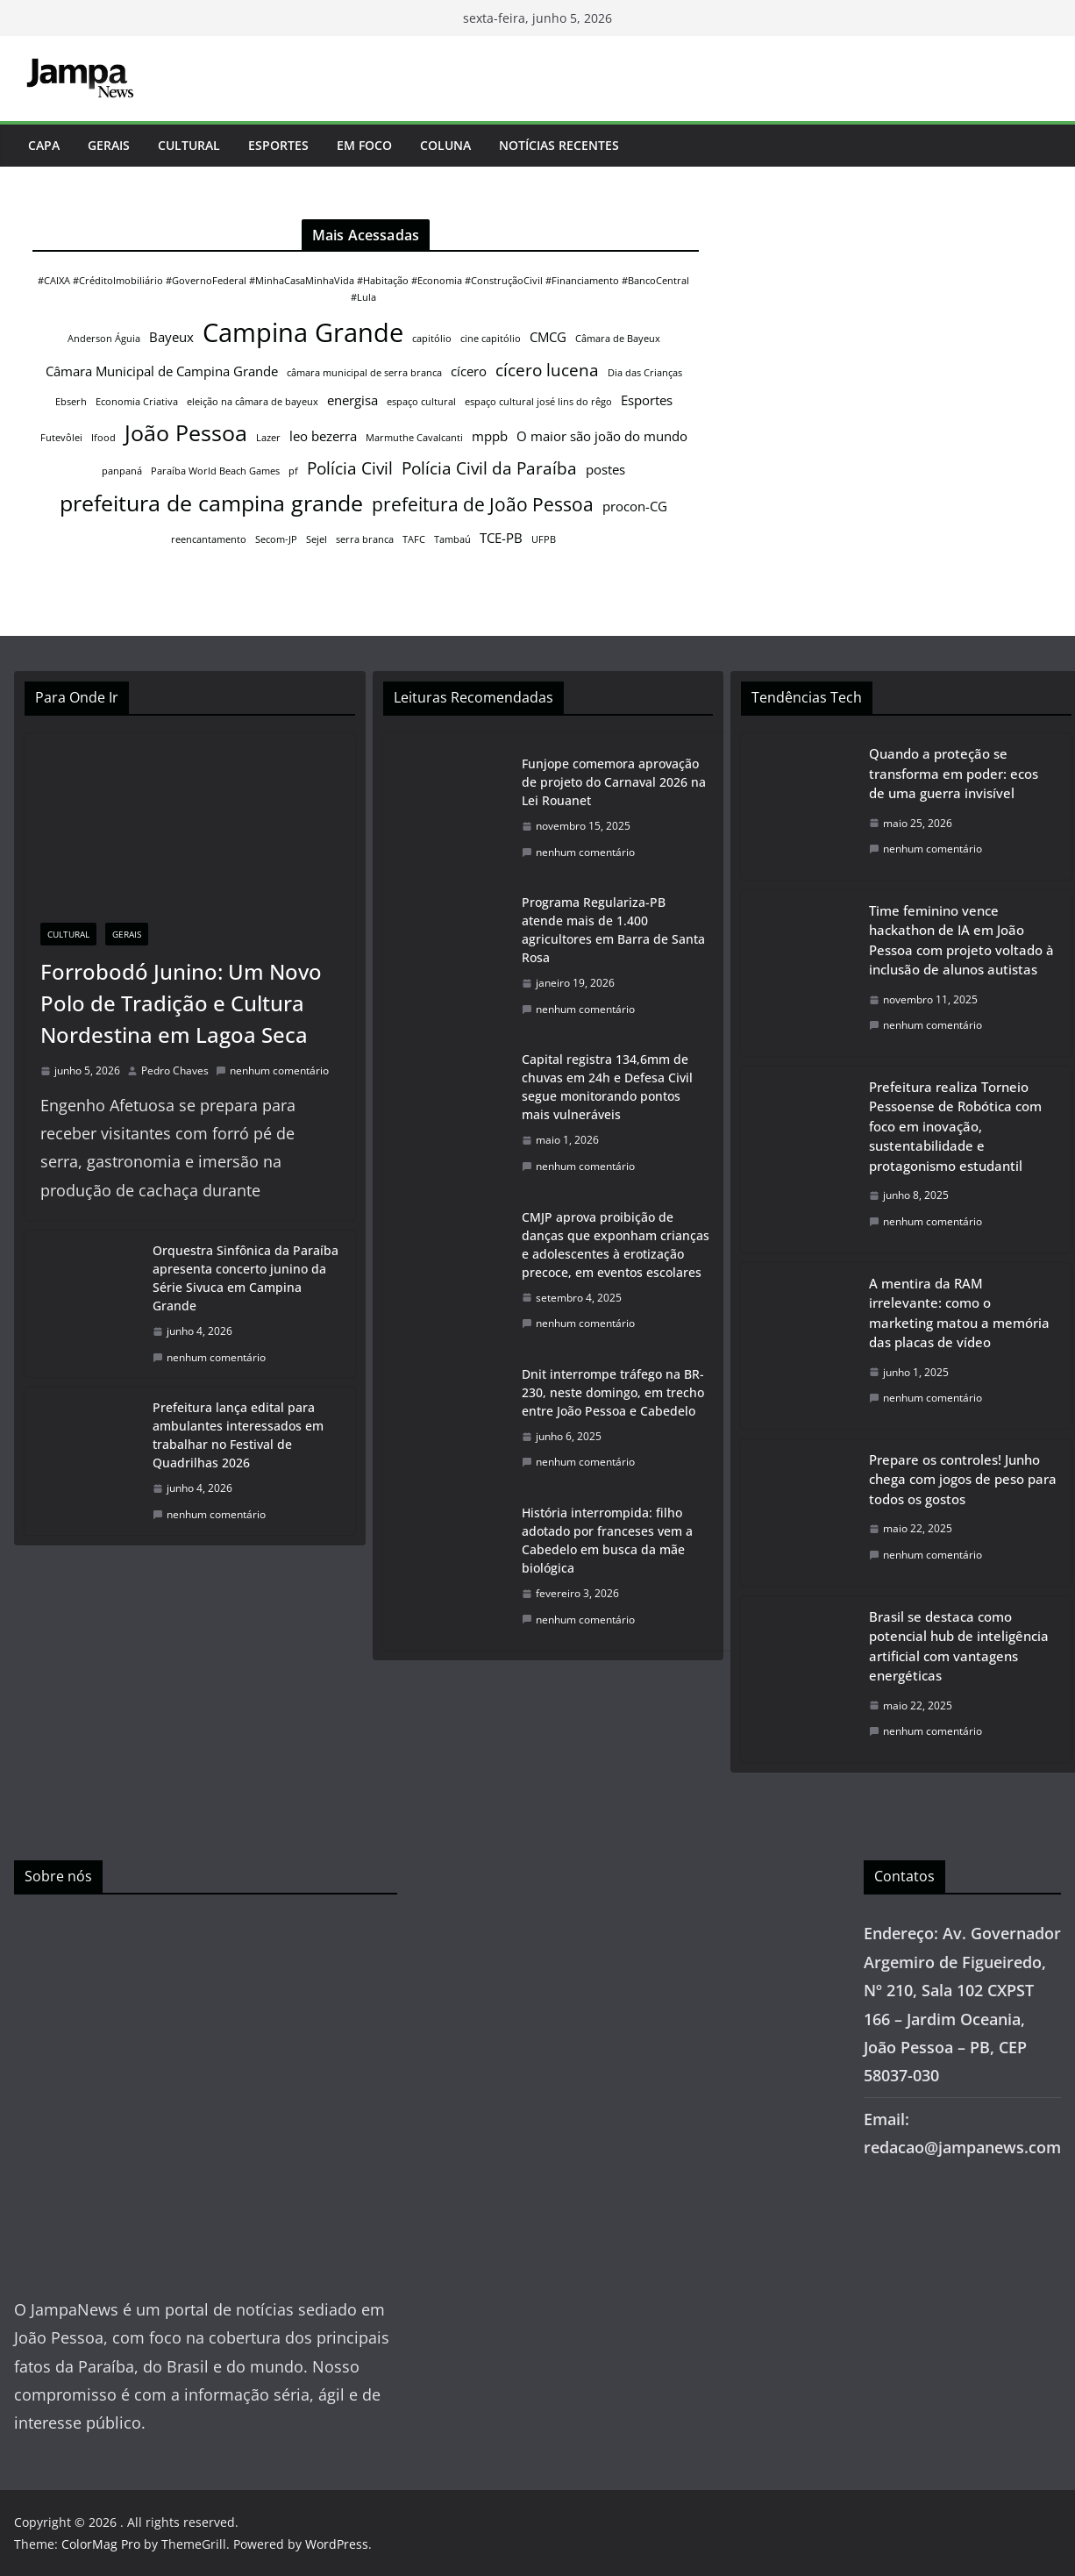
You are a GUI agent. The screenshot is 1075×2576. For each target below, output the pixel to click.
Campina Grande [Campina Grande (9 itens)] (303, 332)
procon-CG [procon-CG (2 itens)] (634, 506)
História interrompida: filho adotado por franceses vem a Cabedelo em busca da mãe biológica (607, 1540)
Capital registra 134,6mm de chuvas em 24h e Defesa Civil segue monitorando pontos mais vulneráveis (607, 1087)
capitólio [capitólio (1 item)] (432, 338)
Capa (44, 145)
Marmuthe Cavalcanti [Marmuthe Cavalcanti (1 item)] (414, 438)
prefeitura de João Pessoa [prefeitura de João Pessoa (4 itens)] (483, 504)
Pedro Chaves (175, 1070)
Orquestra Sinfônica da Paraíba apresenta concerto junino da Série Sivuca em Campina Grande (245, 1278)
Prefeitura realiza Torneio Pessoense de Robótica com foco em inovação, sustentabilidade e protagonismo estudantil (955, 1126)
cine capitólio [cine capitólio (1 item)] (490, 338)
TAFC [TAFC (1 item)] (413, 539)
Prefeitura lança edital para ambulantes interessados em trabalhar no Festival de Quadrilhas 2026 (238, 1435)
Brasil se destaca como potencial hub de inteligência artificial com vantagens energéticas (959, 1646)
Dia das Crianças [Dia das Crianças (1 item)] (645, 373)
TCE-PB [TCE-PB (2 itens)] (501, 537)
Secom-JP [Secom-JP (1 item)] (276, 539)
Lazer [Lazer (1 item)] (268, 438)
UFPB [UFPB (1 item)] (543, 539)
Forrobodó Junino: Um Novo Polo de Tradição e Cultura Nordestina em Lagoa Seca (181, 1003)
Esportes (278, 145)
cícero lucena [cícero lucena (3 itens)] (547, 370)
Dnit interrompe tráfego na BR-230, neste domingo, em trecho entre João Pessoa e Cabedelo (613, 1392)
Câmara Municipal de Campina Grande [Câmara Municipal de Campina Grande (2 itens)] (162, 371)
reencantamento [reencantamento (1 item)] (208, 539)
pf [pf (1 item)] (293, 471)
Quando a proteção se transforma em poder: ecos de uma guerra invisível (953, 773)
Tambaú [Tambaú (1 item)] (452, 539)
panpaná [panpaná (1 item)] (122, 471)
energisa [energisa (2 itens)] (352, 400)
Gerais (109, 145)
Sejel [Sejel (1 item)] (316, 539)
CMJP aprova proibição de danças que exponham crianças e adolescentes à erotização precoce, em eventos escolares (615, 1245)
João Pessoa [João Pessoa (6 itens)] (186, 432)
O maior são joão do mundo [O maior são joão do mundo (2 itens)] (601, 436)
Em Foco (364, 145)
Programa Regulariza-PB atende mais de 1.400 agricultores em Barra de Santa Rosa (613, 930)
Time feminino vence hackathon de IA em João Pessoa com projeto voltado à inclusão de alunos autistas (961, 940)
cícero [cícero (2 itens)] (469, 371)
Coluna (445, 145)
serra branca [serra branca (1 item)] (365, 539)
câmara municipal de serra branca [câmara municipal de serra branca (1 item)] (364, 373)
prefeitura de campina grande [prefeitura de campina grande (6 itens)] (211, 502)
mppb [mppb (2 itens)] (490, 436)
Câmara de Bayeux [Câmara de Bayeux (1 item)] (617, 338)
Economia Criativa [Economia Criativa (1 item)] (137, 402)
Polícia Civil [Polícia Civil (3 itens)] (350, 468)
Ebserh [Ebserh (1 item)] (71, 402)
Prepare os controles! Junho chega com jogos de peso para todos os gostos (963, 1479)
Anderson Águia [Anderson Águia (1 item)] (104, 338)
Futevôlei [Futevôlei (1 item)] (61, 438)
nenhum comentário (272, 1070)
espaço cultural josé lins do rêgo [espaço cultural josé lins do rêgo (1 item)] (538, 402)
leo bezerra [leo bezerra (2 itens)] (323, 436)
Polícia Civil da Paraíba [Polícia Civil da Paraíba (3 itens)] (489, 468)
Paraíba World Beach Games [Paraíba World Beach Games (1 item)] (215, 471)
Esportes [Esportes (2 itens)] (647, 400)
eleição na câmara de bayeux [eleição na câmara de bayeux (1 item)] (252, 402)
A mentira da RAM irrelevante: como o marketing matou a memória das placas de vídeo (959, 1313)
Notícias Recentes (559, 145)
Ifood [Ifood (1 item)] (103, 438)
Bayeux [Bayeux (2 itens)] (171, 336)
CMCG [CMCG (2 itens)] (548, 336)
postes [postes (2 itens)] (605, 469)
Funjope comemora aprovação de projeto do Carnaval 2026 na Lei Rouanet (614, 782)
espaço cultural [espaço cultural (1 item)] (421, 402)
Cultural (189, 145)
